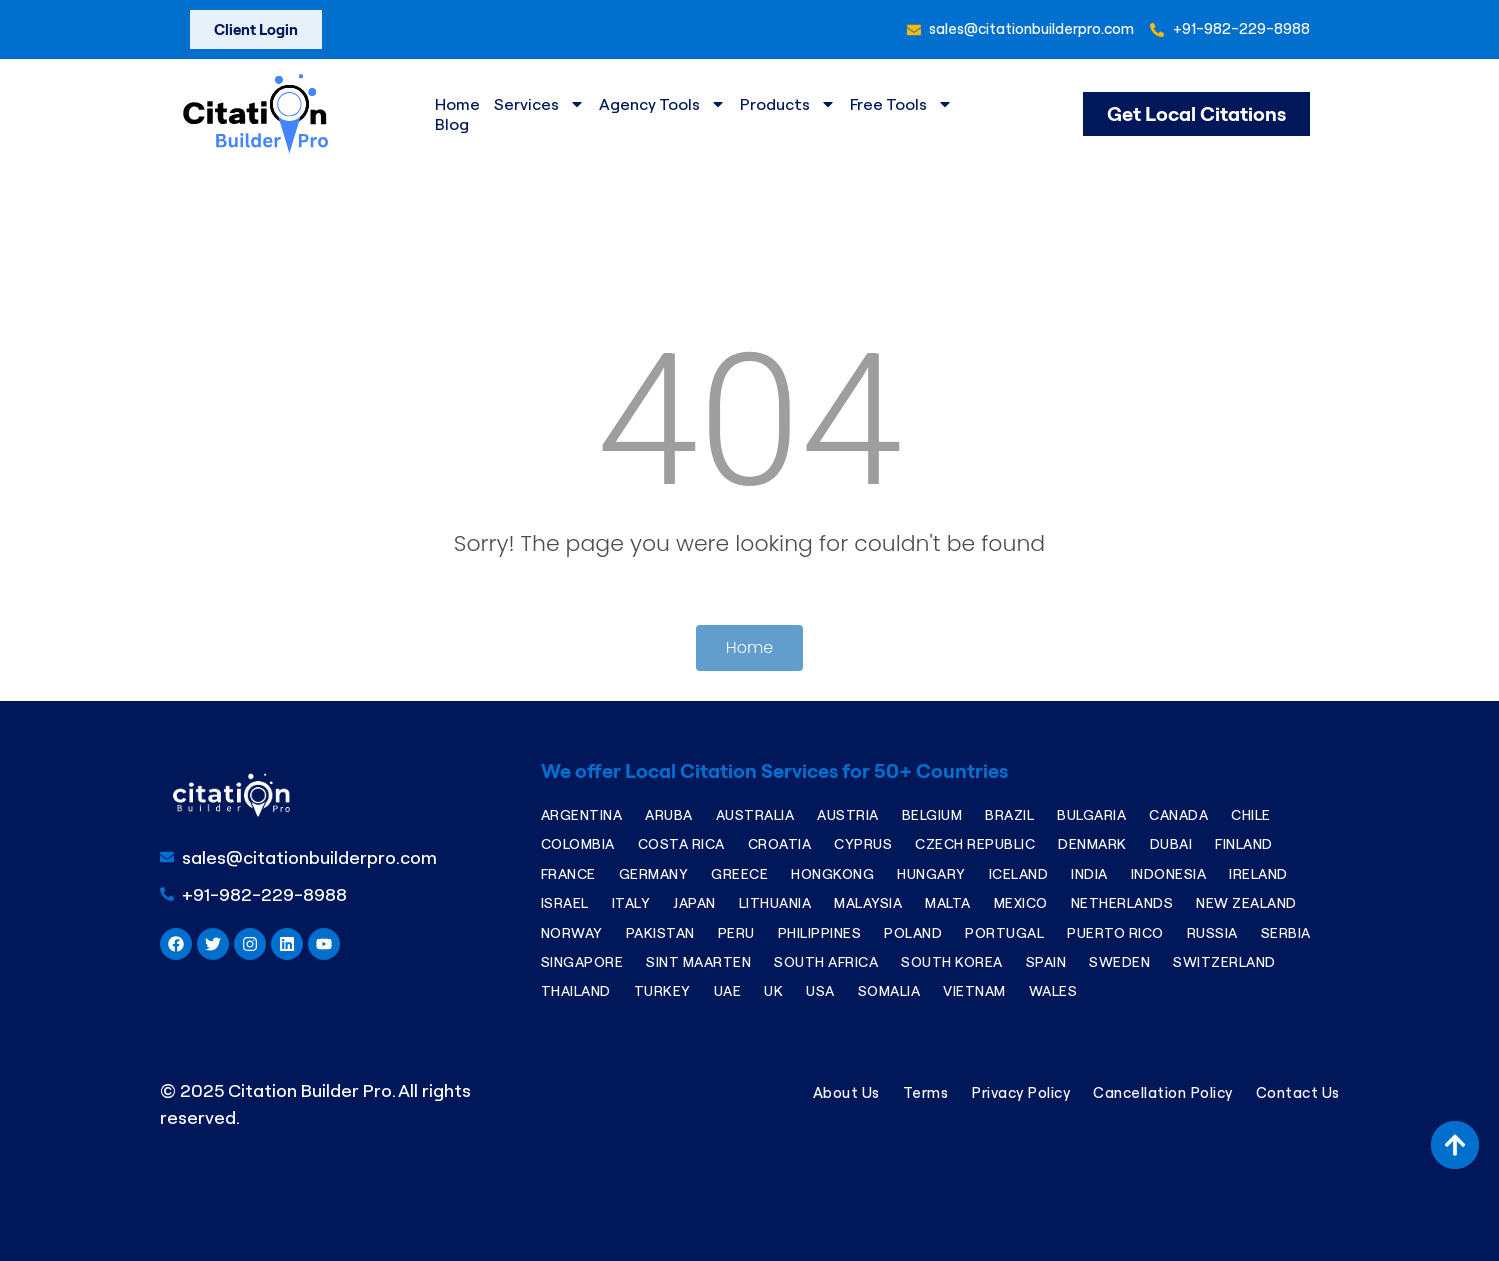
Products (788, 104)
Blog (452, 124)
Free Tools (901, 104)
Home (457, 104)
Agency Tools (662, 104)
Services (539, 104)
